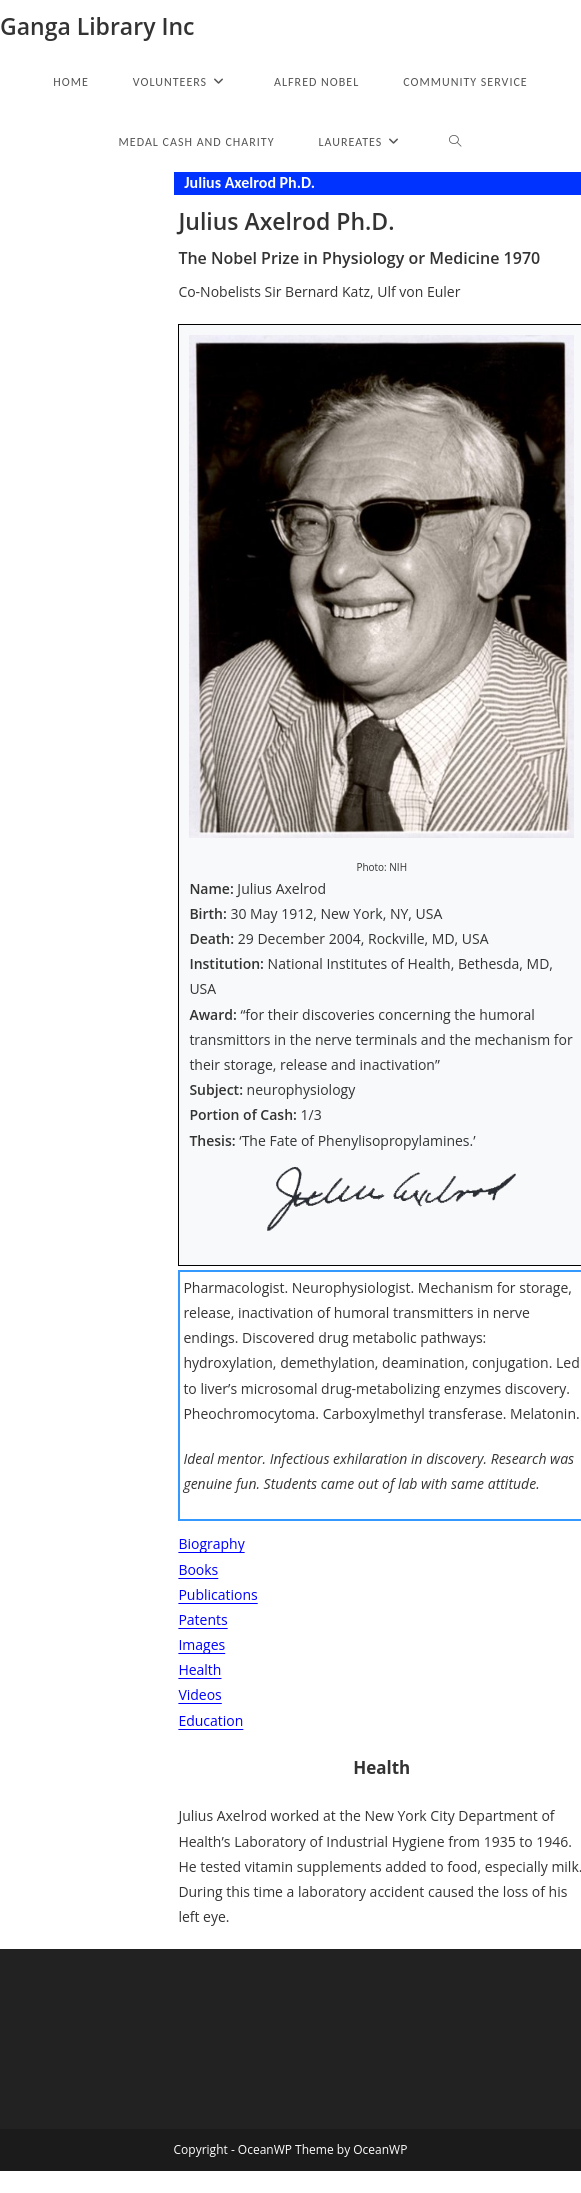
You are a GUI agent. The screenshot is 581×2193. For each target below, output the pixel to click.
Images (201, 1644)
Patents (202, 1619)
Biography (211, 1543)
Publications (217, 1594)
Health (199, 1669)
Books (198, 1569)
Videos (199, 1694)
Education (210, 1720)
